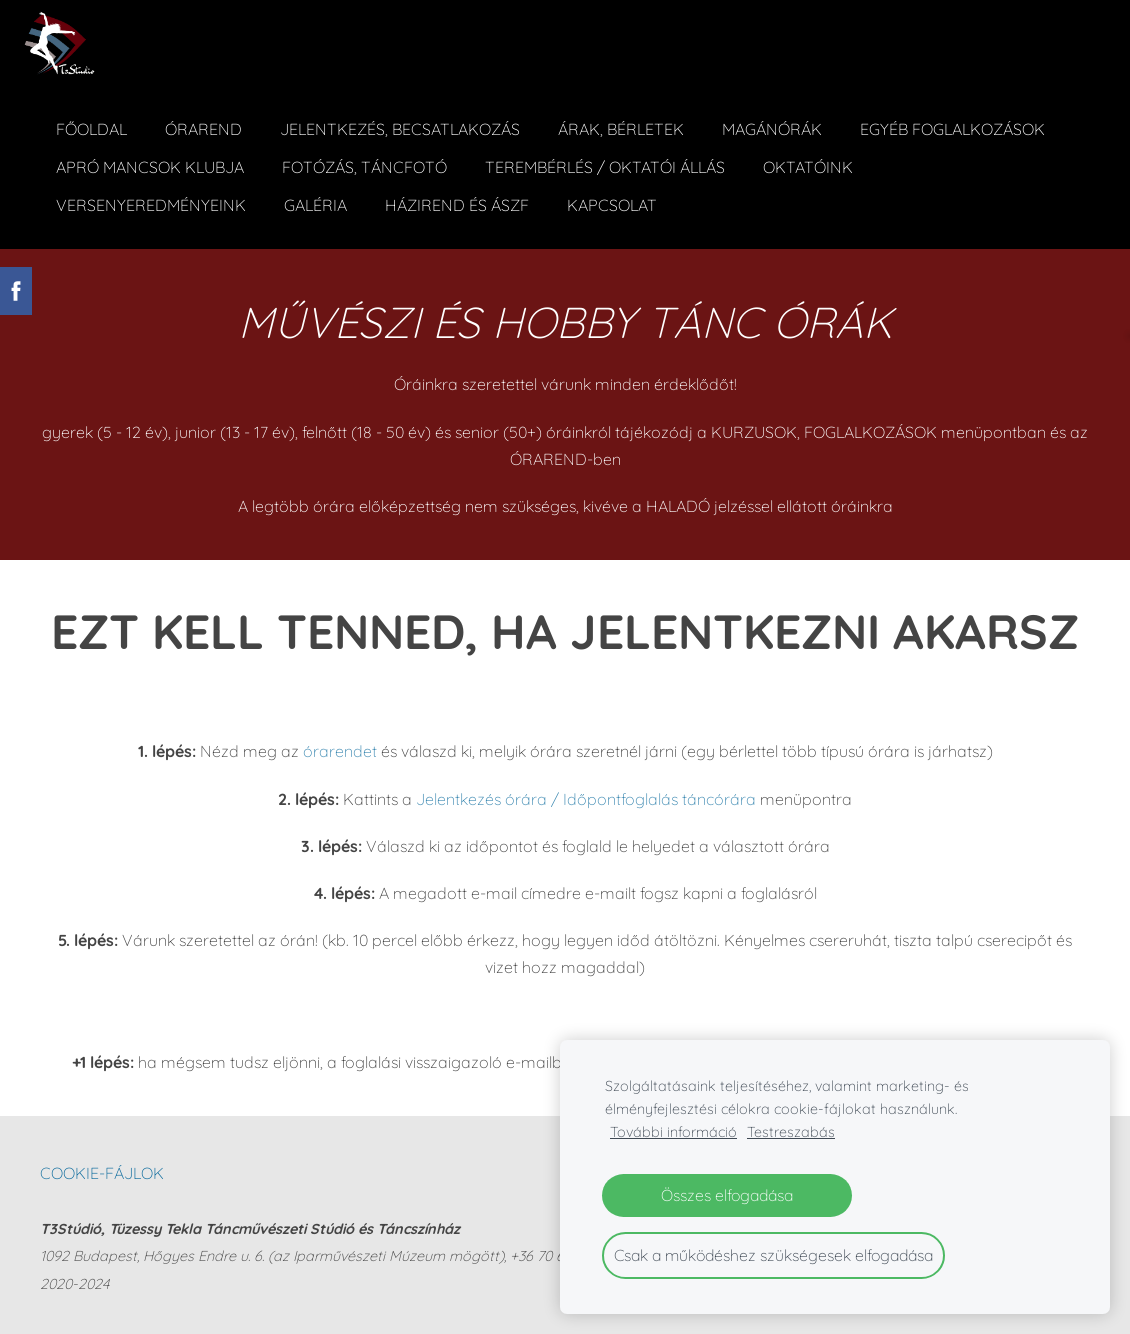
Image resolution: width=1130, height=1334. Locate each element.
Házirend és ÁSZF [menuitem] (458, 204)
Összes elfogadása (727, 1195)
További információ (673, 1132)
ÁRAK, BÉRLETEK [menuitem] (622, 128)
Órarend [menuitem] (204, 128)
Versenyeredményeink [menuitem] (152, 204)
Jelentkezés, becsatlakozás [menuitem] (401, 128)
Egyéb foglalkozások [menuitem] (953, 128)
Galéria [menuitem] (316, 204)
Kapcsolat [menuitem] (613, 204)
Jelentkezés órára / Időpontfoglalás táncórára (586, 796)
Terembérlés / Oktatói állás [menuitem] (606, 166)
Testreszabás (791, 1132)
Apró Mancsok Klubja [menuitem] (151, 166)
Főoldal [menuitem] (92, 128)
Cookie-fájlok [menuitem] (102, 1170)
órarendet (342, 749)
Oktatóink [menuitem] (809, 166)
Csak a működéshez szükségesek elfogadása (773, 1255)
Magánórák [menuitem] (773, 128)
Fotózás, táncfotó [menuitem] (365, 166)
